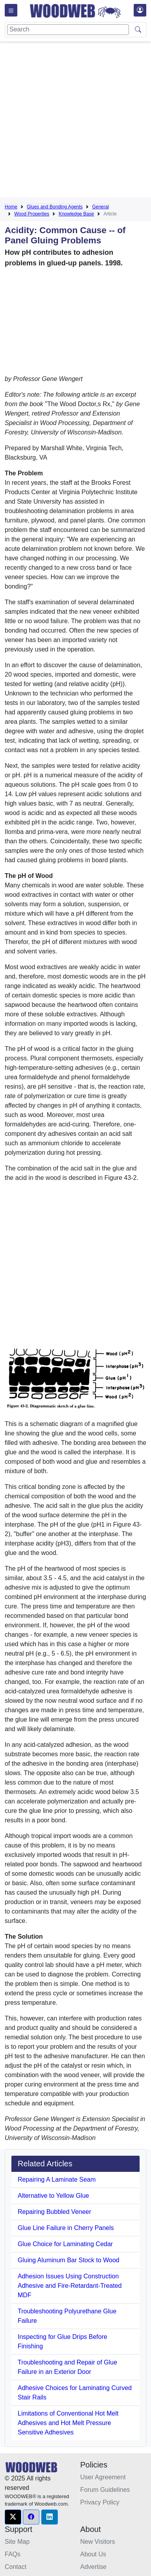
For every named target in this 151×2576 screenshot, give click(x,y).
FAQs (12, 2554)
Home (11, 207)
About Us (93, 2554)
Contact (15, 2566)
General (100, 207)
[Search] (68, 29)
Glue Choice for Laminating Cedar (65, 2244)
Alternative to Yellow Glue (53, 2195)
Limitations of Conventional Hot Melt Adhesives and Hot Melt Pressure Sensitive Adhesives (68, 2423)
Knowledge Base (76, 214)
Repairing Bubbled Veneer (54, 2211)
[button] (13, 2517)
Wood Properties (31, 214)
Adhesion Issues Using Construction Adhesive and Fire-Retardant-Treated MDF (70, 2285)
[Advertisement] (73, 121)
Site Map (17, 2541)
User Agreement (103, 2477)
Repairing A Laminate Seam (57, 2179)
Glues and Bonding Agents (55, 207)
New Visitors (97, 2541)
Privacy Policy (100, 2502)
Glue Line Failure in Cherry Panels (66, 2228)
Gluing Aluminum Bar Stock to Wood (69, 2260)
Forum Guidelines (105, 2489)
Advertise (93, 2566)
